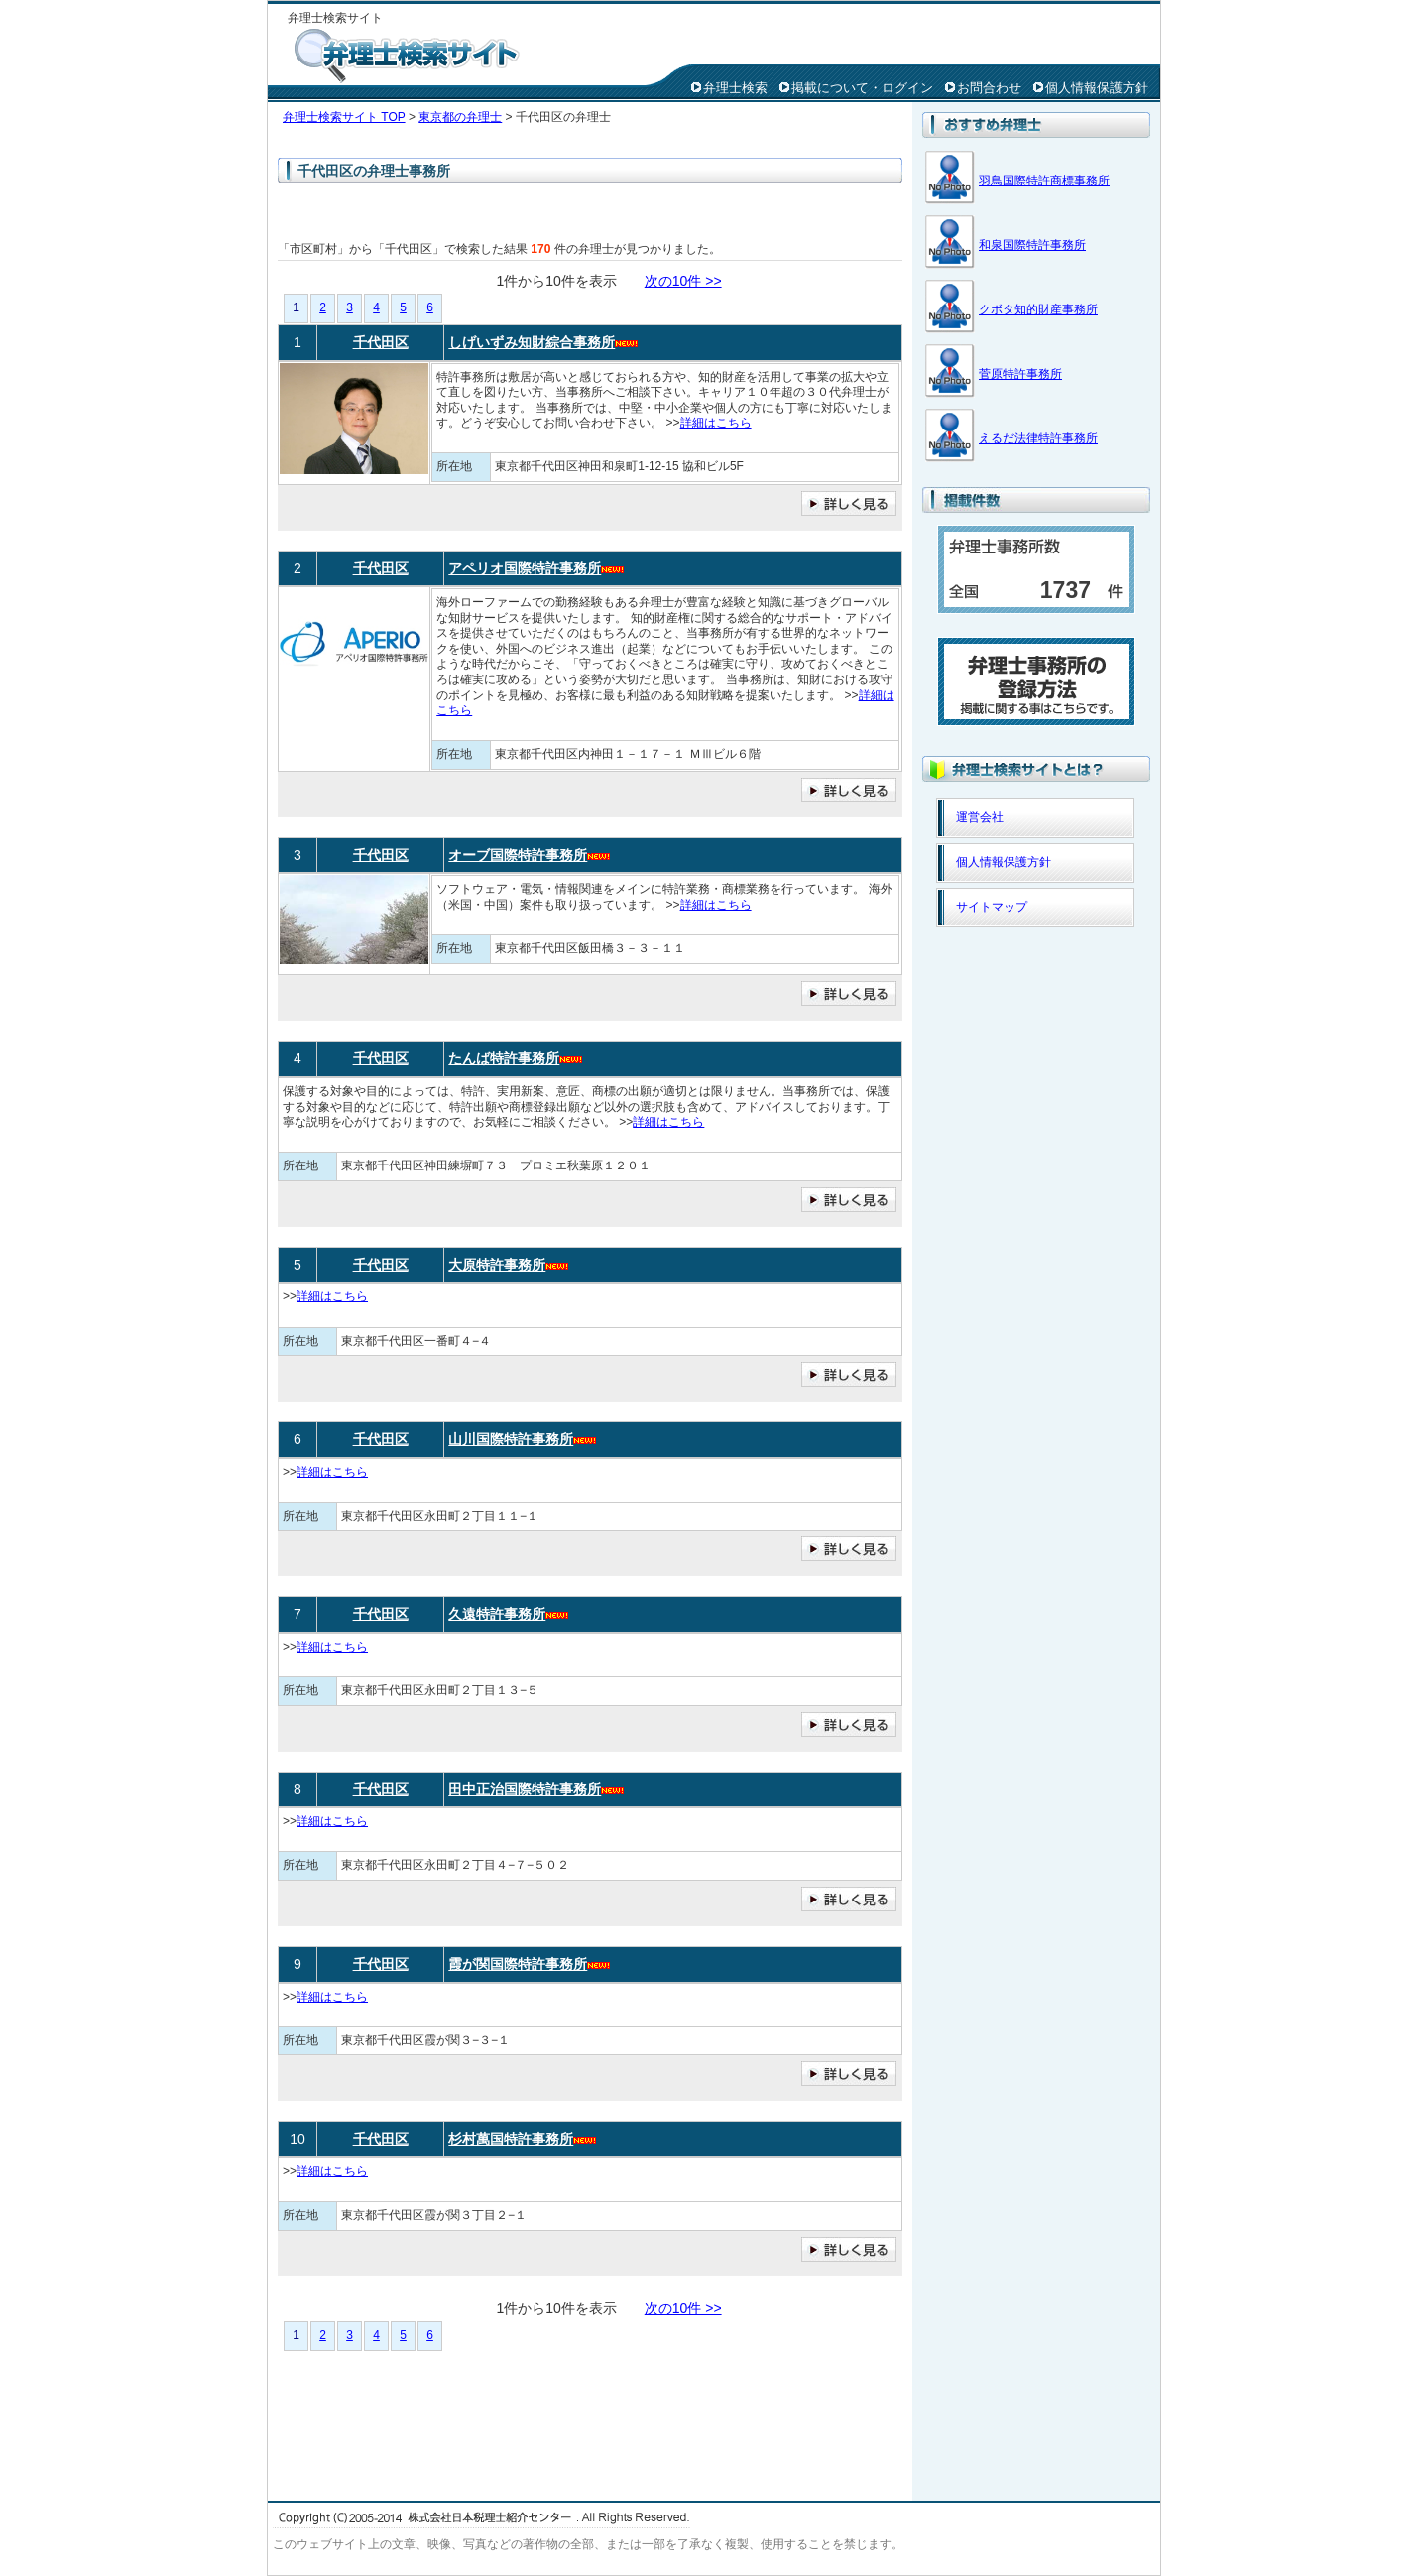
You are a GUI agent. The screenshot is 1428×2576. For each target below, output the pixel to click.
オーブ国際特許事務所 (517, 855)
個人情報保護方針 (1096, 87)
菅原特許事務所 (1020, 374)
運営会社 (980, 817)
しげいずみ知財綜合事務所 (531, 342)
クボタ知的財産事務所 (1038, 309)
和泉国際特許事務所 (1032, 245)
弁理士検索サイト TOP (344, 117)
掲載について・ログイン (862, 87)
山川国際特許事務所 (510, 1439)
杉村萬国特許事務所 (510, 2139)
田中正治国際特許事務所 (524, 1789)
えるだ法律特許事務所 (1038, 438)
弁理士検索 (735, 87)
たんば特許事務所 (503, 1058)
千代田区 (381, 342)
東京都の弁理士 (460, 117)
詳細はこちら (716, 422)
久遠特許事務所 (496, 1614)
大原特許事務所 (496, 1265)
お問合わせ (989, 87)
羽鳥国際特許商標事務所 (1044, 180)
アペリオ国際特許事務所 (524, 568)
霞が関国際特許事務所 (517, 1964)
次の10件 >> (683, 281)
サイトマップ (991, 907)
